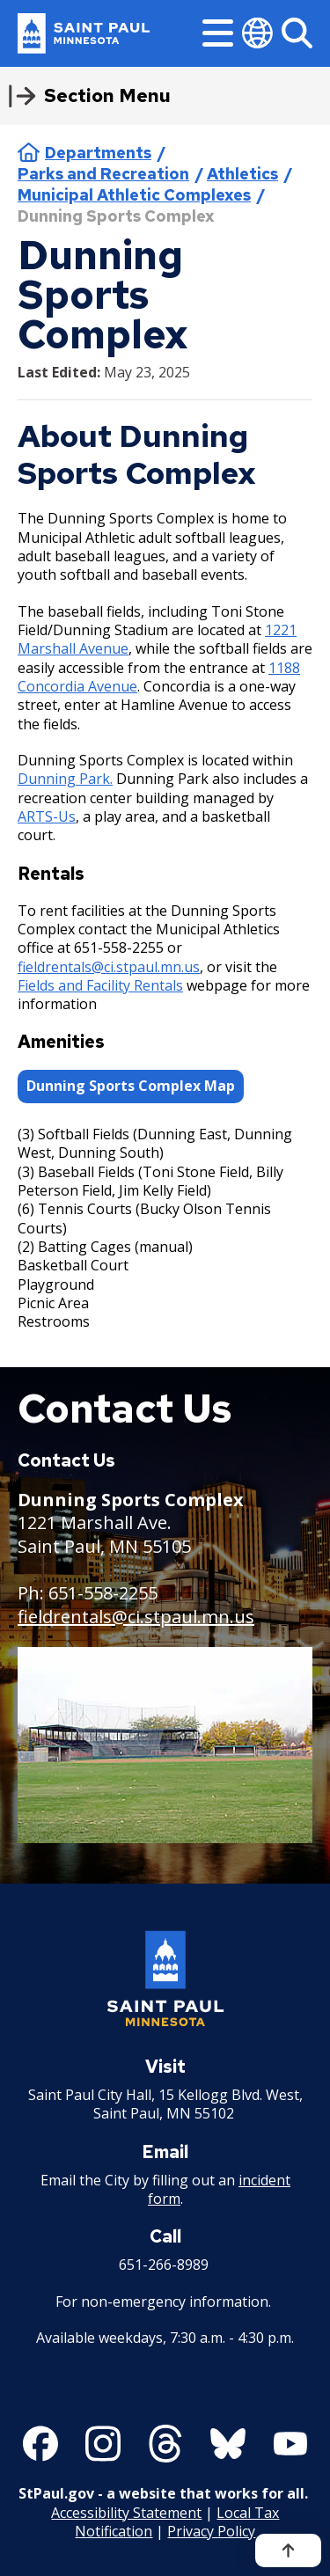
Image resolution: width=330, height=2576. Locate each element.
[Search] (297, 33)
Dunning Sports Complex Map (130, 1085)
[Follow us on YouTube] (290, 2443)
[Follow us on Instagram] (103, 2443)
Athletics (242, 174)
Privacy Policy (211, 2531)
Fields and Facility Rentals (100, 985)
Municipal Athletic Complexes (134, 195)
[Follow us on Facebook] (40, 2443)
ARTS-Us (47, 816)
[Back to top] (288, 2550)
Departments (98, 153)
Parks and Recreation (103, 174)
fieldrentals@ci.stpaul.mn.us (109, 966)
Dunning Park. (65, 778)
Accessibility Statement (126, 2512)
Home (29, 152)
